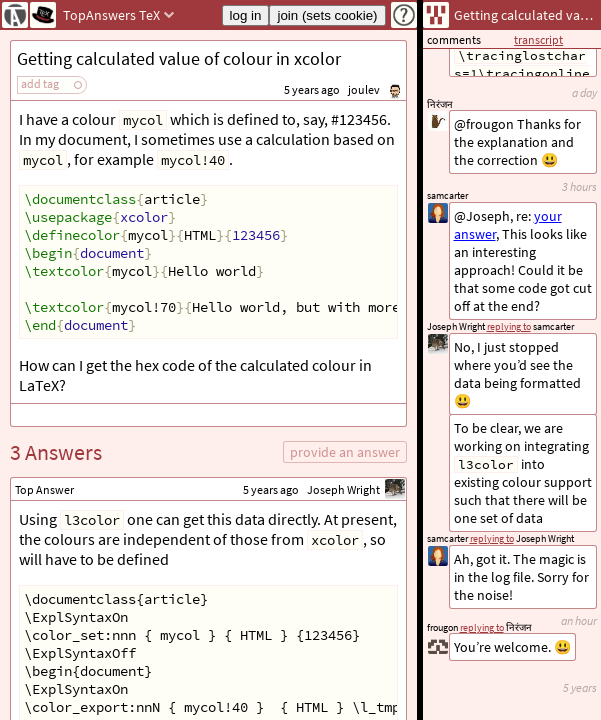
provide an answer (345, 452)
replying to (482, 627)
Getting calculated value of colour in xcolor (179, 58)
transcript (538, 39)
